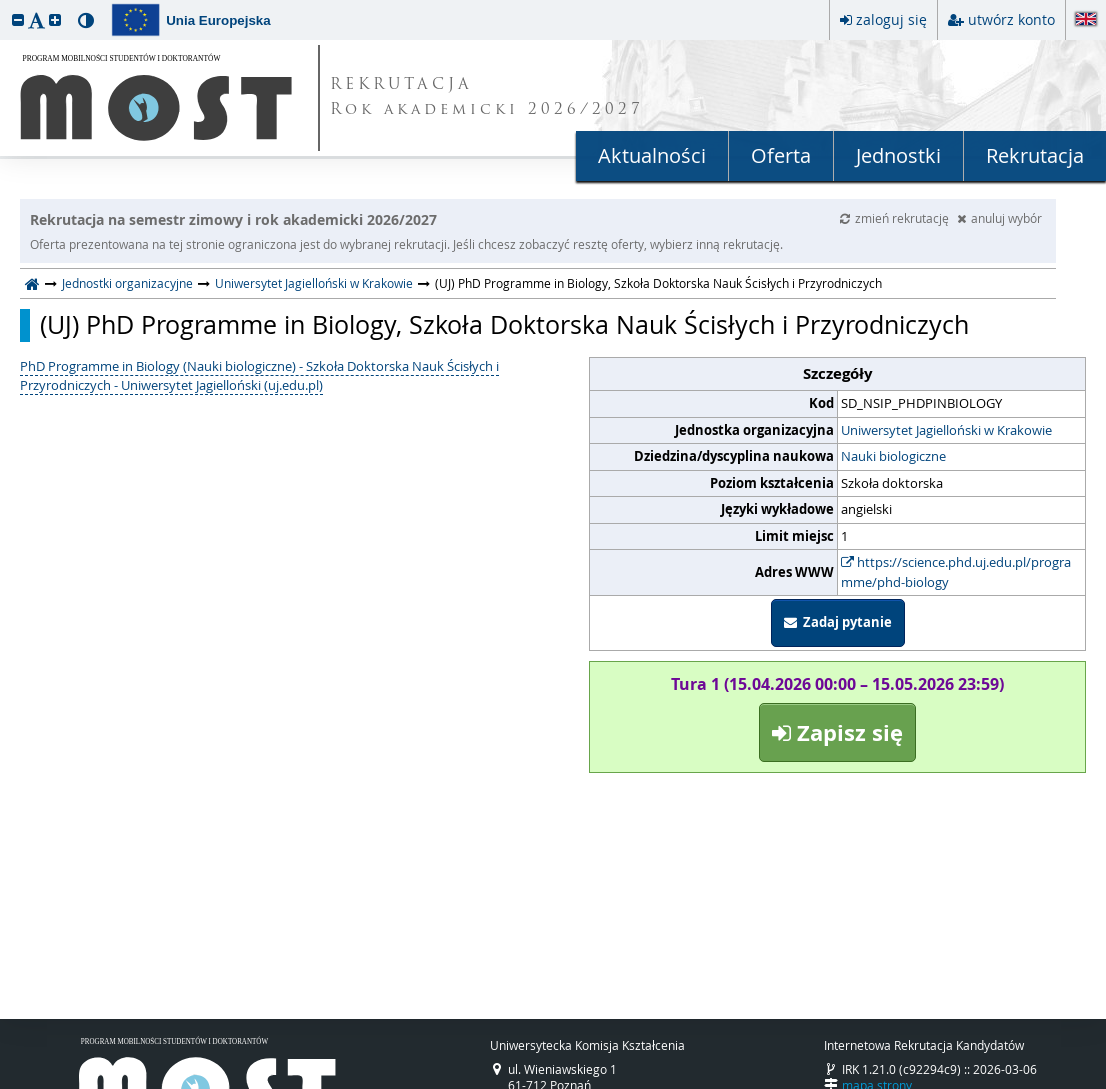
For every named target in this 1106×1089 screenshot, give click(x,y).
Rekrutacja (1035, 155)
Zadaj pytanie (838, 622)
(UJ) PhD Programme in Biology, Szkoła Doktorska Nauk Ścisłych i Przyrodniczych (504, 325)
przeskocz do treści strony (5, 5)
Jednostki (898, 155)
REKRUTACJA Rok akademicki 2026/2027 (487, 98)
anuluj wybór (999, 218)
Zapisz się (837, 732)
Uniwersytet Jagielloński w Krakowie (314, 283)
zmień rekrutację (896, 218)
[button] (18, 19)
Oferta (781, 155)
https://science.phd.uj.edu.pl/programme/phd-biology (956, 572)
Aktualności (652, 155)
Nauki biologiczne (893, 456)
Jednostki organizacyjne (127, 283)
